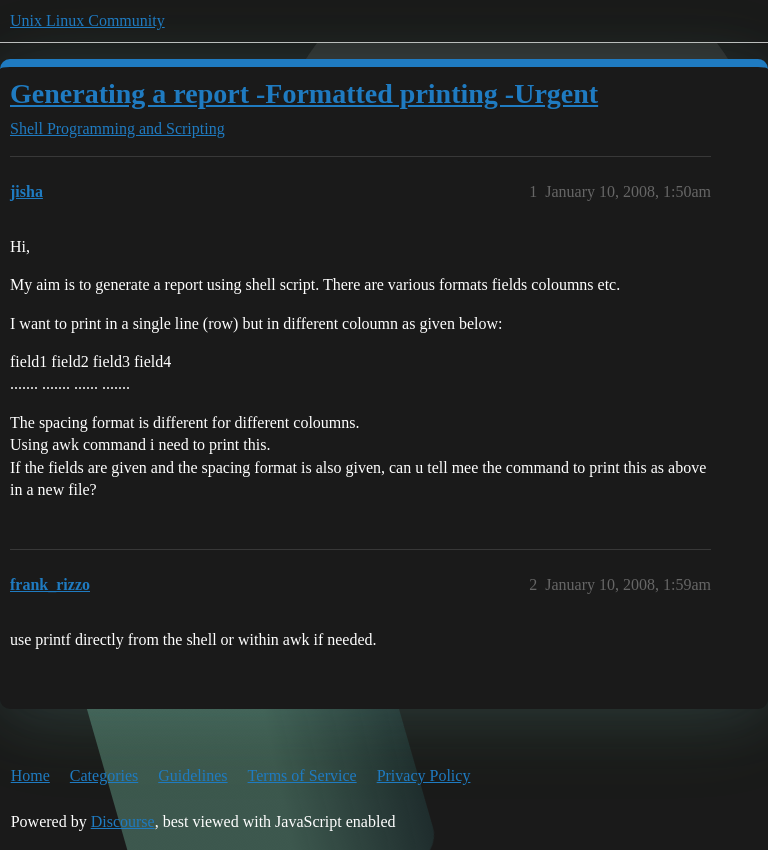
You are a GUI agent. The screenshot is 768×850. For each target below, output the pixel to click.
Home (30, 775)
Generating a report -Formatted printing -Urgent (304, 93)
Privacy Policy (424, 775)
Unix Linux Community (87, 20)
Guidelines (192, 775)
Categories (104, 775)
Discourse (123, 821)
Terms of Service (302, 775)
